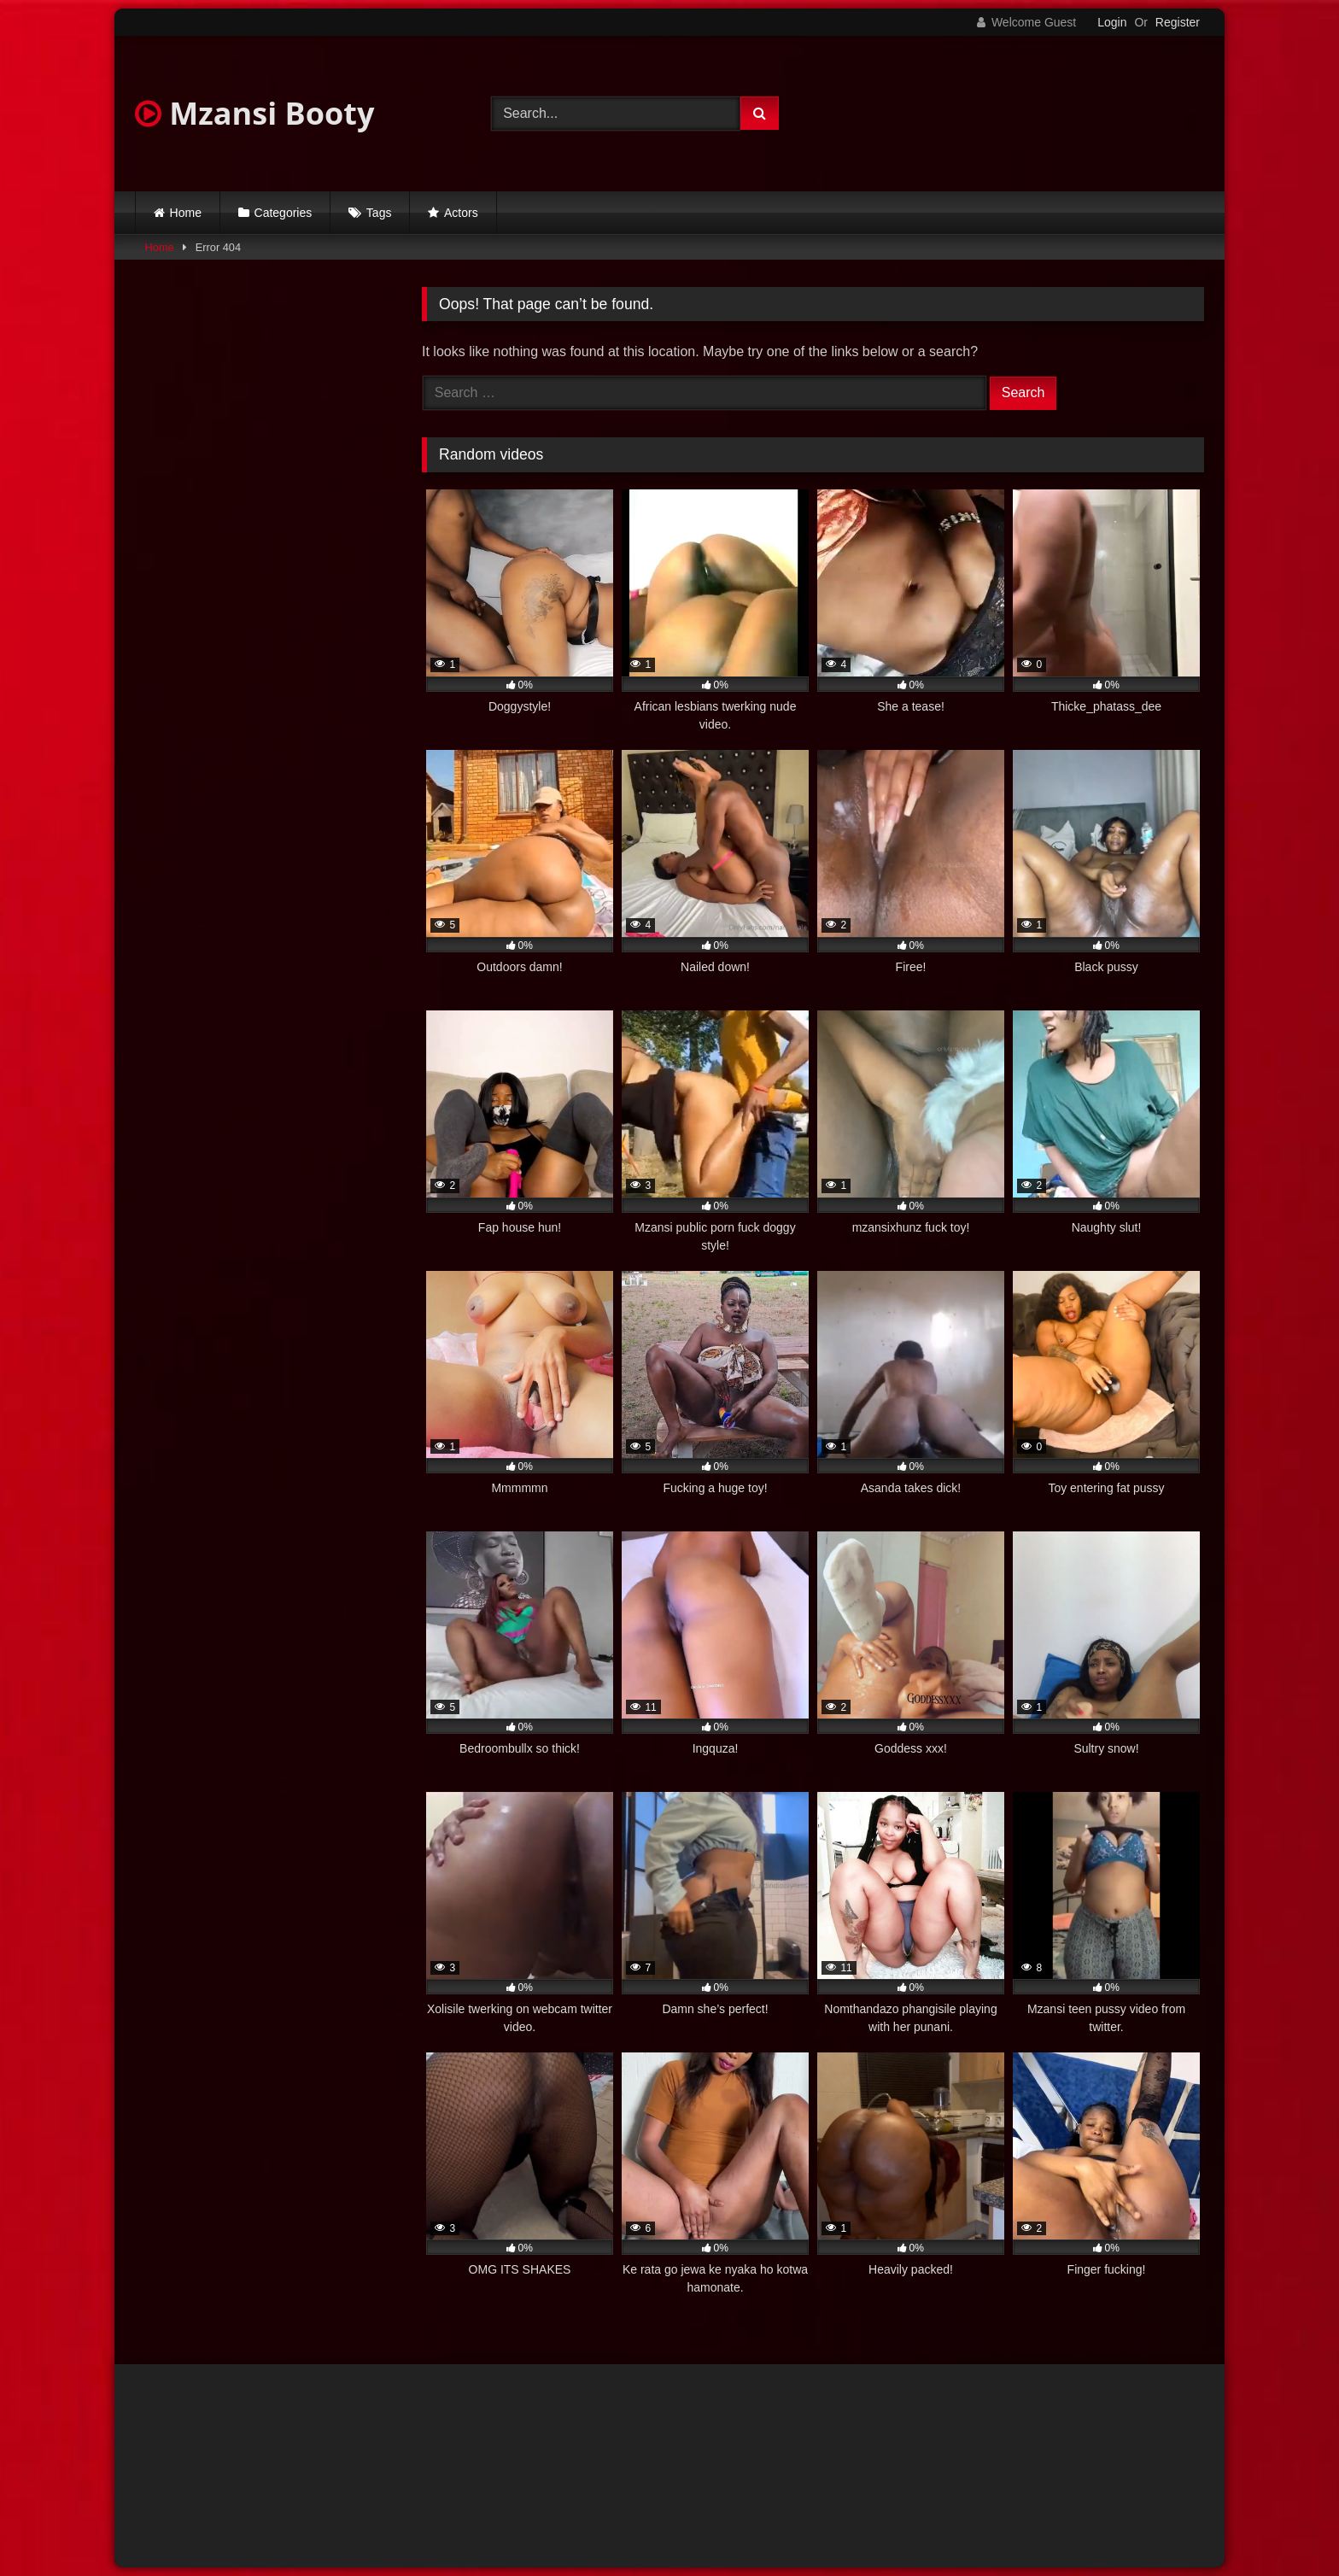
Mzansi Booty (254, 113)
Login (1111, 22)
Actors (461, 213)
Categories (283, 213)
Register (1177, 22)
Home (186, 213)
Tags (379, 213)
